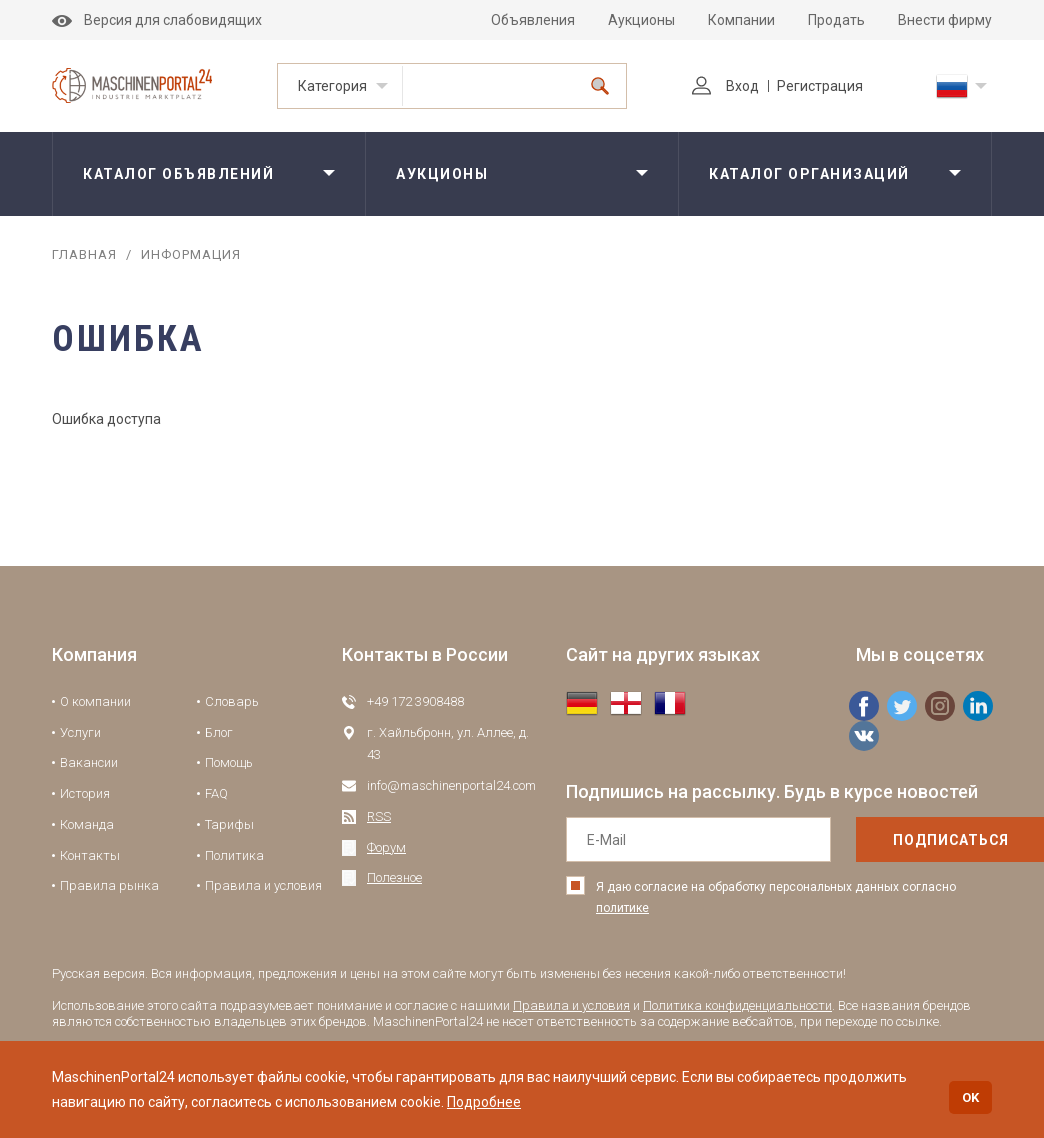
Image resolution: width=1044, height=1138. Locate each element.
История (85, 793)
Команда (87, 824)
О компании (95, 701)
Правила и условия (263, 885)
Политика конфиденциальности (737, 1005)
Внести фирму (945, 20)
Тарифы (229, 824)
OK (970, 1097)
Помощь (229, 762)
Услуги (80, 732)
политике (622, 908)
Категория (332, 86)
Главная (84, 254)
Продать (836, 20)
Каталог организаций (809, 174)
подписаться (909, 840)
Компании (741, 20)
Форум (386, 847)
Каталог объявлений (178, 174)
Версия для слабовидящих (157, 20)
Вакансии (89, 762)
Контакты (90, 855)
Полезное (394, 877)
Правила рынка (109, 885)
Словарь (232, 701)
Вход (725, 86)
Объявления (533, 20)
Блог (219, 732)
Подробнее (484, 1102)
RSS (379, 816)
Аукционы (641, 20)
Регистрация (820, 86)
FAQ (216, 793)
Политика (234, 855)
